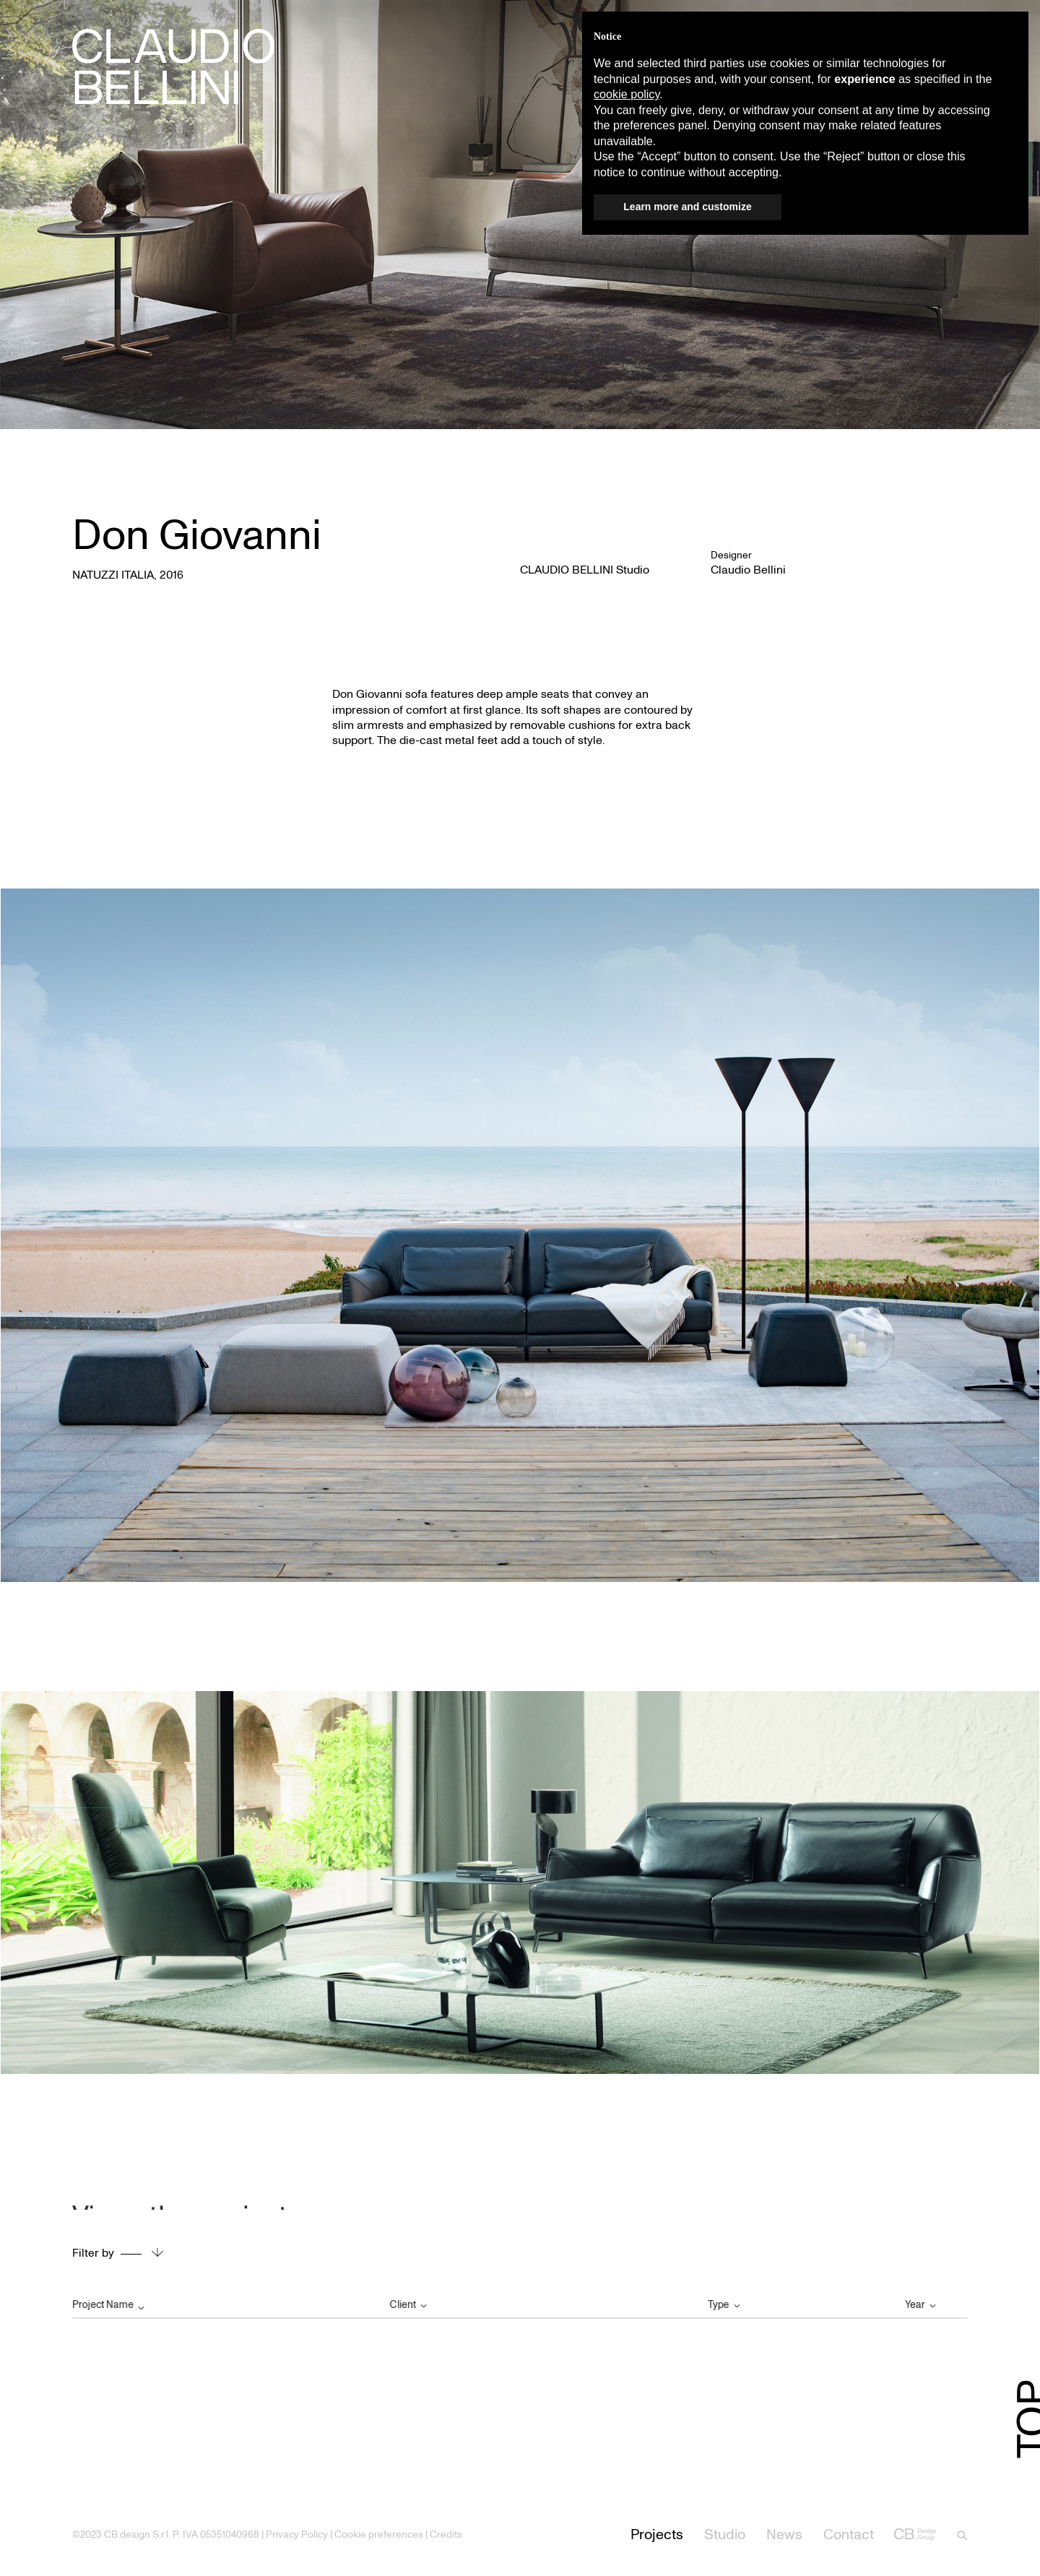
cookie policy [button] (626, 93)
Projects (656, 2533)
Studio (724, 2533)
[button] (1009, 34)
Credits (446, 2534)
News (784, 2533)
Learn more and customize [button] (687, 206)
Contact (848, 2533)
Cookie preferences (378, 2534)
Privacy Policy (297, 2534)
